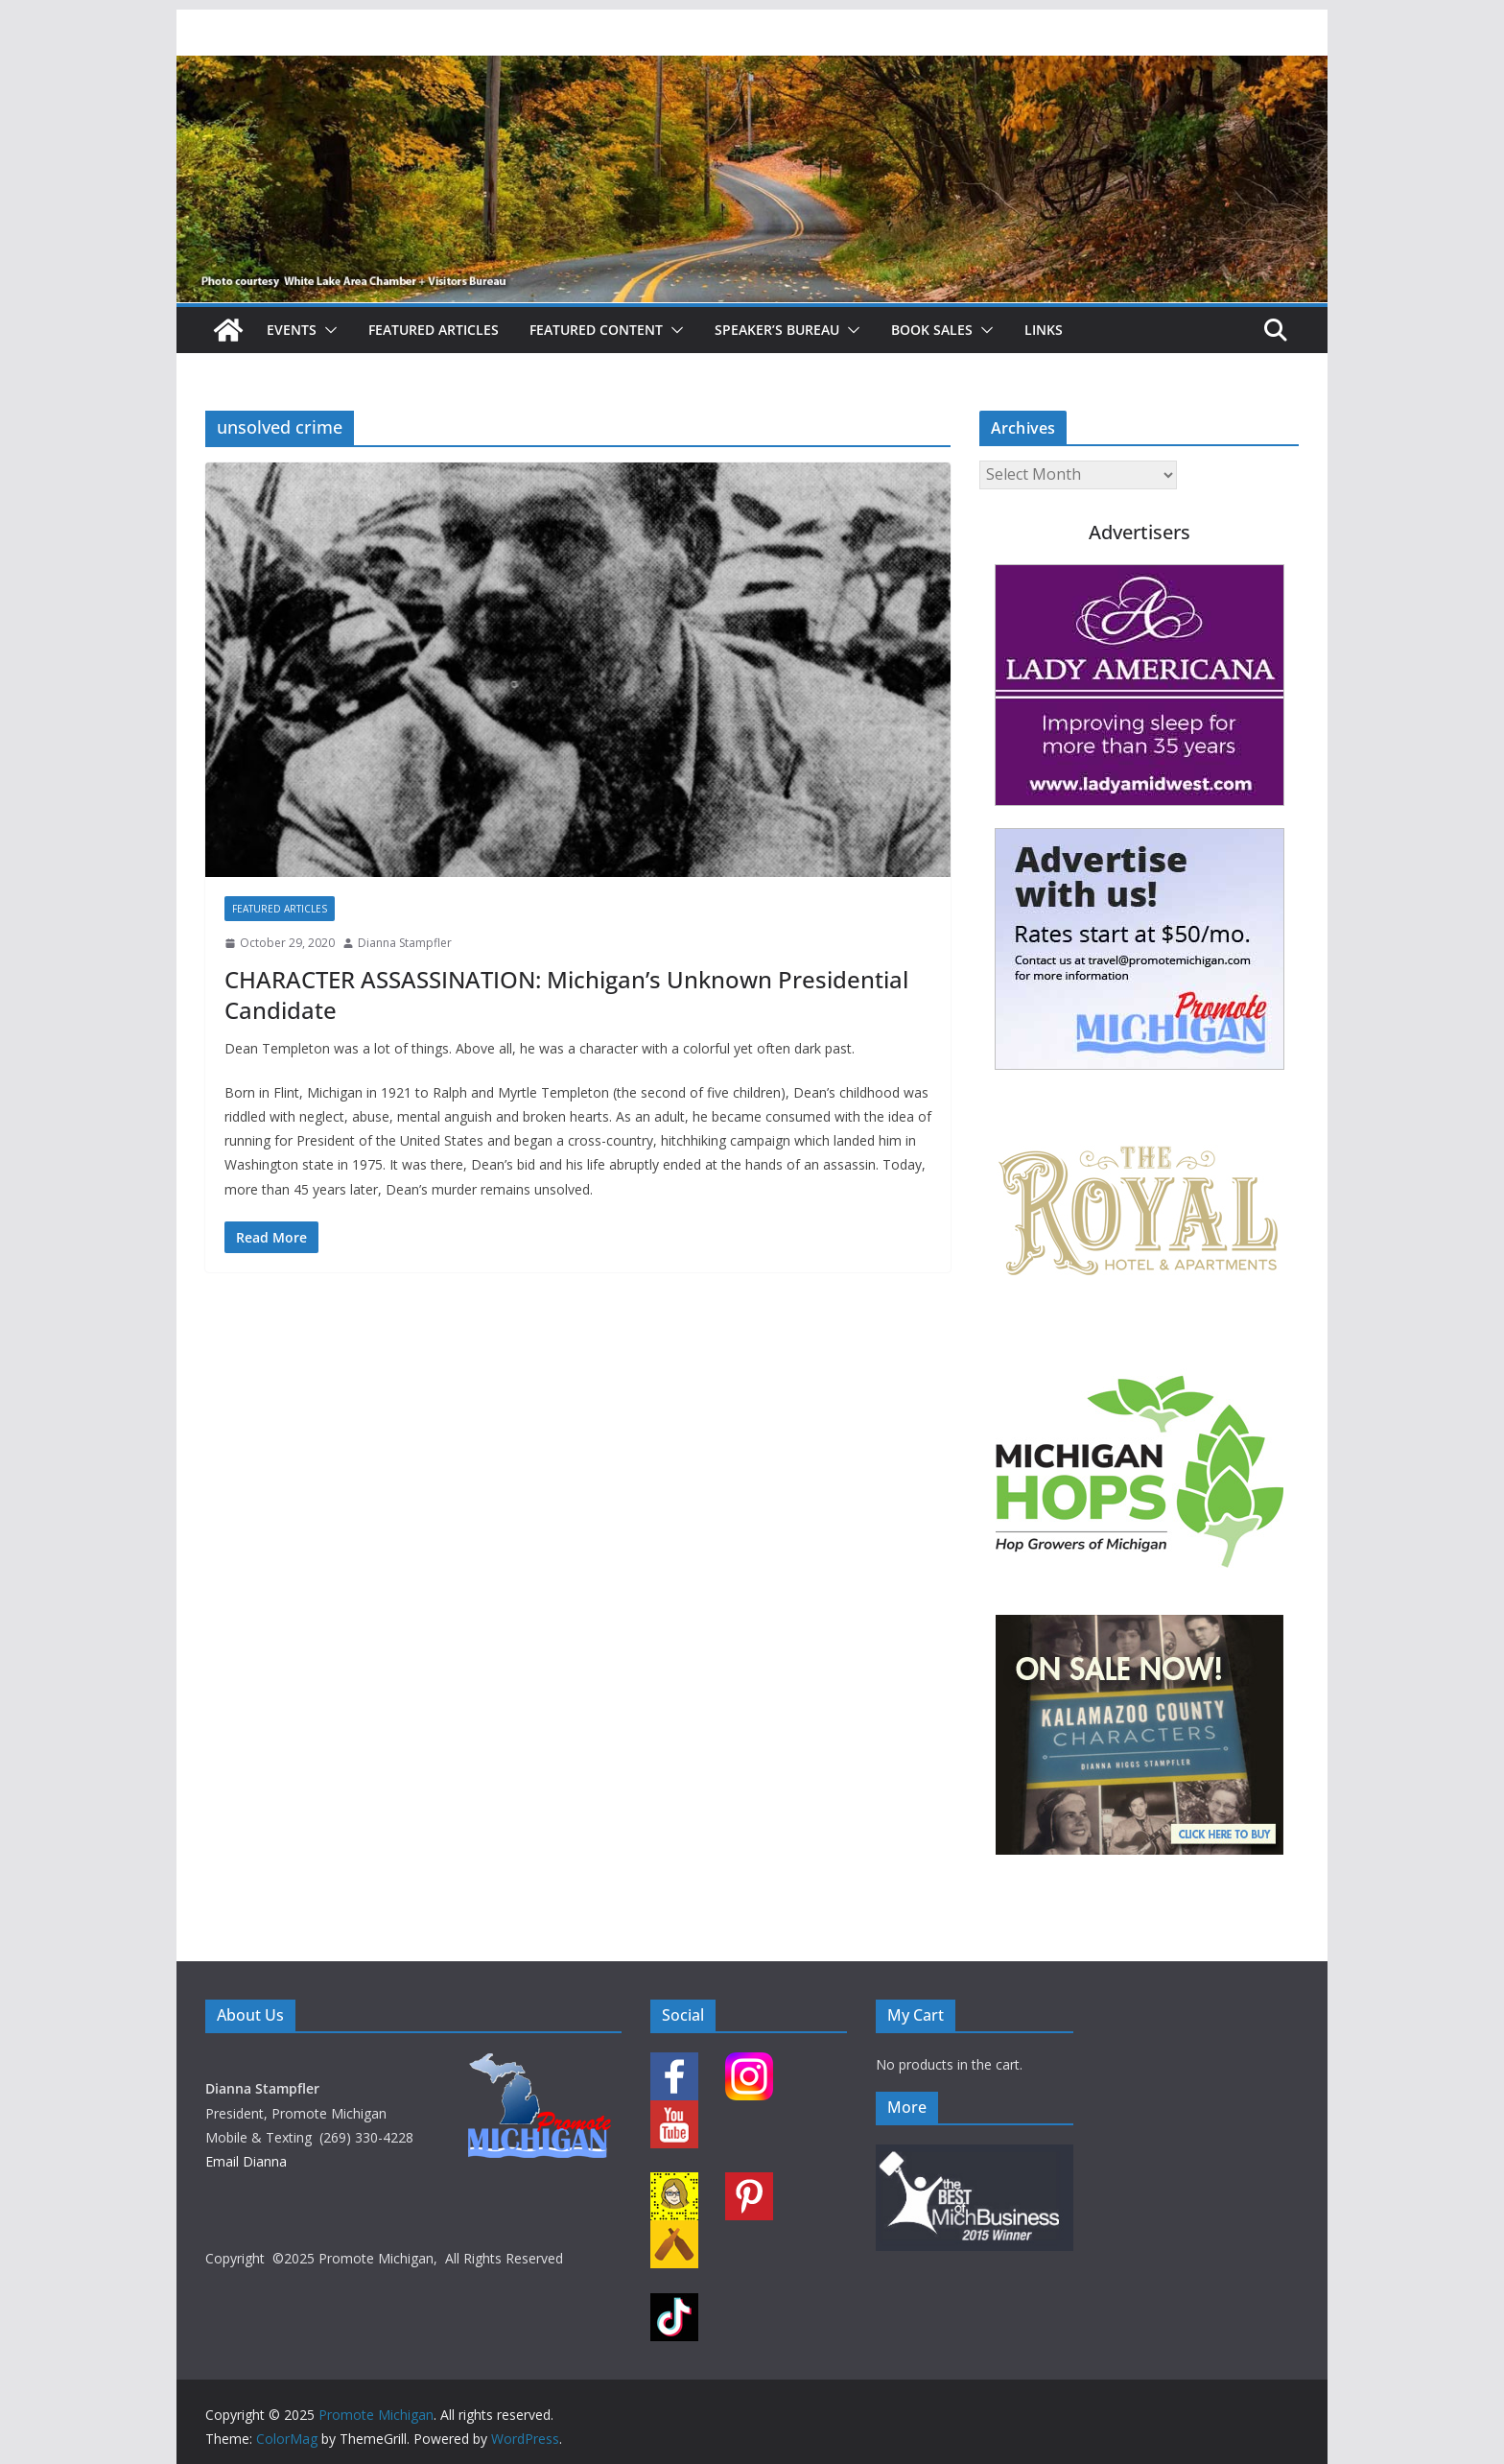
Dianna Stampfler (405, 943)
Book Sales (932, 329)
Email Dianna (246, 2161)
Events (292, 329)
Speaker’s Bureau (777, 329)
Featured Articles (433, 329)
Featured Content (596, 329)
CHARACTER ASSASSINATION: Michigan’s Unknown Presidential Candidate (566, 994)
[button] (327, 330)
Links (1043, 329)
